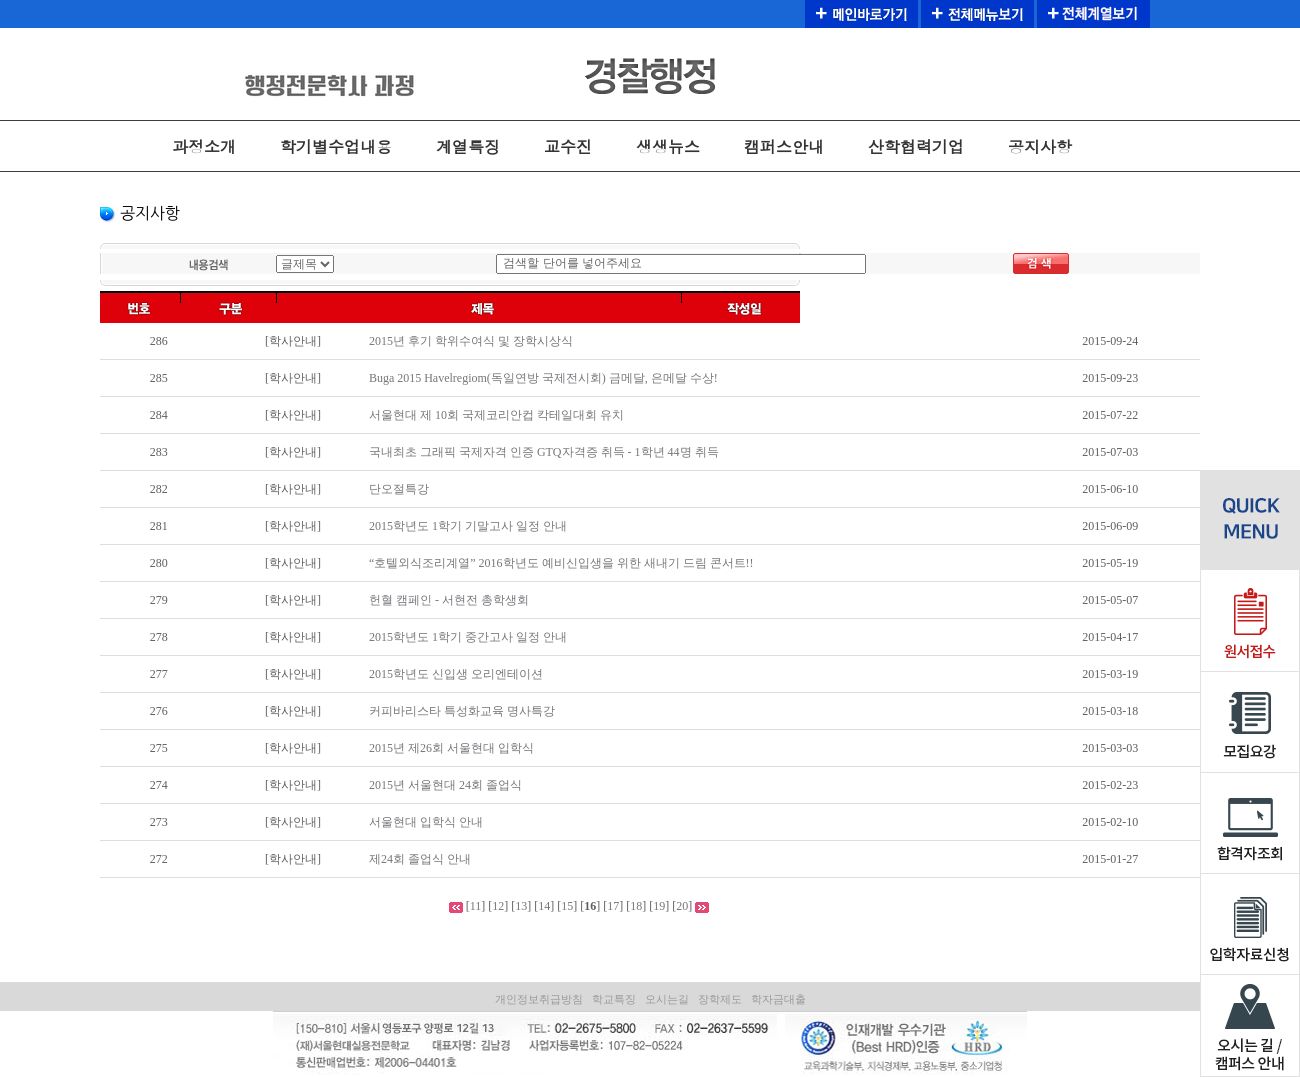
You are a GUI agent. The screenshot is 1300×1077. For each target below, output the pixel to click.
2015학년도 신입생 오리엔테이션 (456, 674)
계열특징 (468, 146)
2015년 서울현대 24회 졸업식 (445, 785)
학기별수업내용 (336, 146)
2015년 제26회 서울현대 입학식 (451, 748)
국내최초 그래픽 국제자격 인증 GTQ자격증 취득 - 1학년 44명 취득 (544, 452)
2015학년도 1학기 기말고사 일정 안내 (468, 526)
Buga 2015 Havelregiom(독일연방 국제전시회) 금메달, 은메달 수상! (543, 378)
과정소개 (204, 146)
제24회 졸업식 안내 (420, 859)
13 (521, 906)
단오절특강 (399, 489)
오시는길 (667, 999)
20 (682, 906)
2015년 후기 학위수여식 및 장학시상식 (471, 341)
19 (659, 906)
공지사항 (1040, 146)
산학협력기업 (916, 146)
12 (498, 906)
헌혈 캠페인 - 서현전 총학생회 (449, 600)
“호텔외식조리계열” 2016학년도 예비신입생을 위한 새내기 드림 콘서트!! (561, 563)
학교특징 (614, 999)
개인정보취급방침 (539, 999)
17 (613, 906)
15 (567, 906)
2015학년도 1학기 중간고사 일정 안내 (468, 637)
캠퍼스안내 (784, 146)
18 (636, 906)
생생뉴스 (668, 146)
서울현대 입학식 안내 (426, 822)
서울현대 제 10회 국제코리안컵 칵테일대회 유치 (496, 415)
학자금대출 (778, 999)
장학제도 (720, 999)
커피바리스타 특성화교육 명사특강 (462, 711)
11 (476, 906)
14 (544, 906)
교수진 (568, 146)
